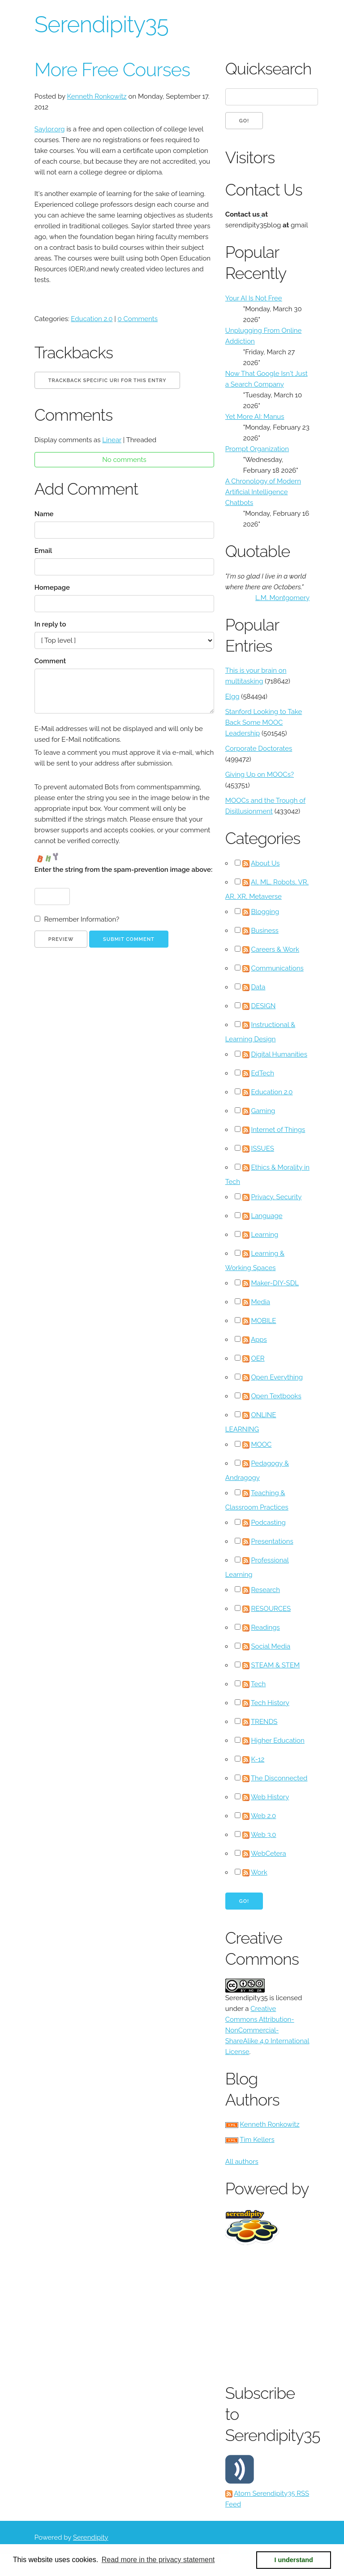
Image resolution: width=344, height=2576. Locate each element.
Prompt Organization (257, 449)
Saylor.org (49, 129)
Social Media (270, 1646)
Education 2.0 (91, 319)
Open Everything (277, 1377)
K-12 (257, 1759)
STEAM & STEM (275, 1665)
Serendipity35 (101, 24)
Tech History (270, 1703)
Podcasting (268, 1523)
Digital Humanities (279, 1054)
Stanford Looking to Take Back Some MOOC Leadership (263, 722)
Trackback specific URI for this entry (107, 380)
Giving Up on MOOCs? (259, 774)
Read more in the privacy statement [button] (158, 2559)
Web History (270, 1797)
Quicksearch (267, 68)
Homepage (52, 587)
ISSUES (262, 1148)
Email (43, 551)
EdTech (262, 1073)
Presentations (272, 1541)
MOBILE (263, 1321)
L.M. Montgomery (282, 598)
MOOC (261, 1444)
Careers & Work (275, 949)
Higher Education (277, 1740)
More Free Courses (112, 70)
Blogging (265, 912)
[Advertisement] (284, 2312)
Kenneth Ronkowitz (97, 96)
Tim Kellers (257, 2140)
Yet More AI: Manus (254, 417)
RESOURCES (271, 1609)
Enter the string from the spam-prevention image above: (123, 870)
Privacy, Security (276, 1197)
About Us (265, 863)
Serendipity (90, 2537)
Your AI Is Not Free (253, 298)
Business (264, 931)
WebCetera (268, 1853)
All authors (241, 2162)
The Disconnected (279, 1778)
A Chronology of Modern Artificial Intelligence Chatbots (263, 492)
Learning (264, 1235)
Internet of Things (278, 1130)
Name (44, 514)
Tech (258, 1684)
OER (257, 1358)
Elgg (232, 696)
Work (259, 1872)
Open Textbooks (276, 1396)
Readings (265, 1627)
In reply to (50, 624)
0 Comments (138, 319)
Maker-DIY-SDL (275, 1283)
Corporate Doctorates (258, 748)
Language (266, 1216)
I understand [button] (294, 2559)
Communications (277, 968)
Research (265, 1590)
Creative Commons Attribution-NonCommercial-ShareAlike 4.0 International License (267, 2030)
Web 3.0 (263, 1835)
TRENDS (264, 1722)
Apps (259, 1340)
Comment (50, 661)
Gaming (263, 1111)
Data (258, 987)
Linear (111, 440)
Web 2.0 (263, 1816)
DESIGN (263, 1006)
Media (260, 1302)
